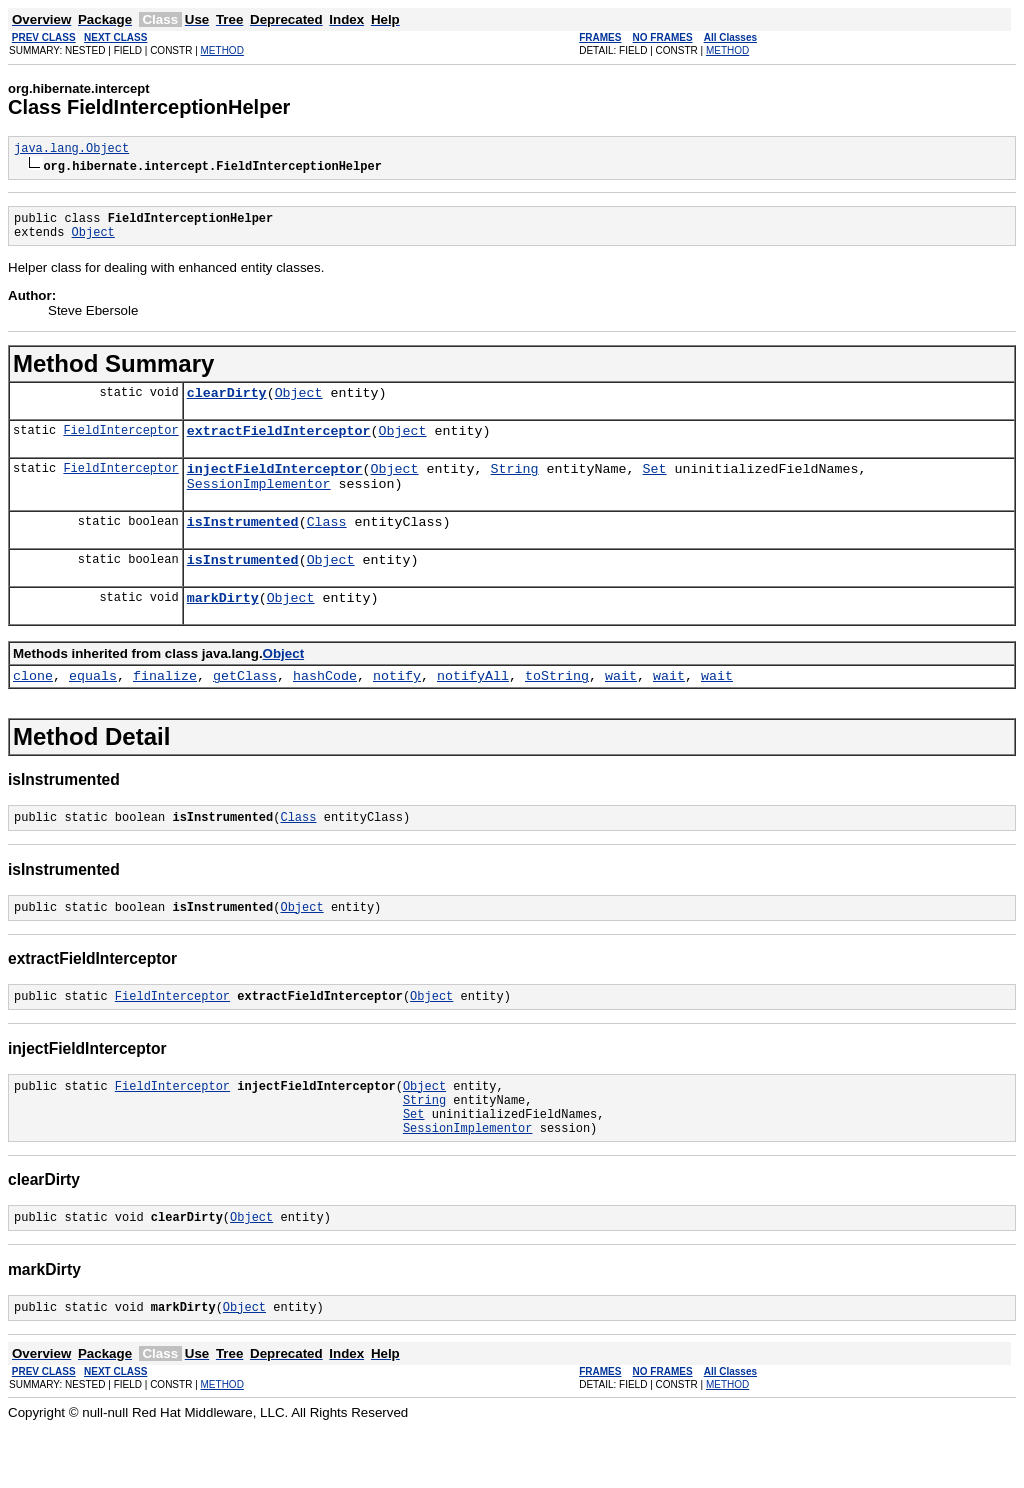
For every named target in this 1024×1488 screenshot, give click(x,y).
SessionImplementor (259, 504)
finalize (165, 708)
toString (557, 708)
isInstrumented (243, 545)
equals (93, 708)
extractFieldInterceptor (279, 445)
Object (93, 240)
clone (33, 708)
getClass (245, 708)
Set (654, 486)
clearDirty (227, 404)
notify (397, 708)
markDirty (223, 627)
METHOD (222, 50)
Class (327, 545)
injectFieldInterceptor (275, 486)
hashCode (325, 708)
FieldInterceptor (120, 444)
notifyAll (473, 708)
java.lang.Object (71, 150)
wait (621, 708)
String (515, 486)
